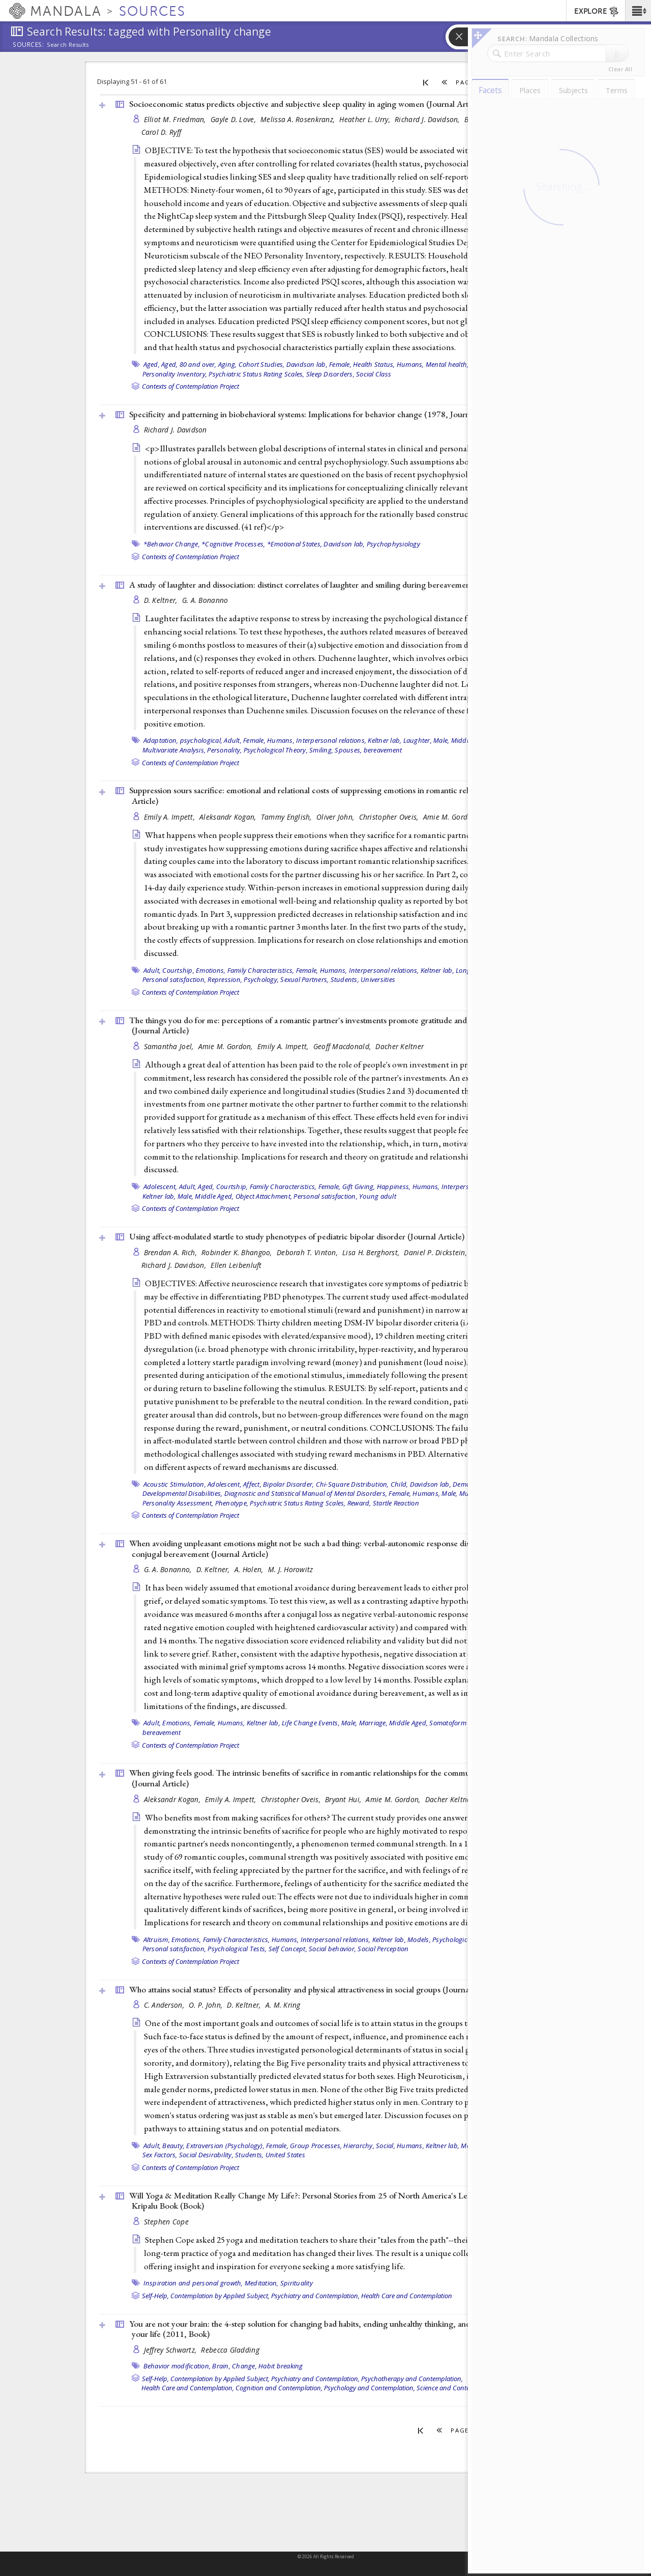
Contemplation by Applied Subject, (220, 2295)
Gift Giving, (358, 1186)
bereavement (383, 750)
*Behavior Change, (171, 543)
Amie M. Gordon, (451, 817)
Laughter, (417, 740)
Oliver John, (336, 817)
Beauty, (173, 2145)
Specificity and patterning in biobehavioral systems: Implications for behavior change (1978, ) (316, 414)
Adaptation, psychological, (183, 740)
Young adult (377, 1196)
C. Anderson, (165, 2005)
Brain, (221, 2365)
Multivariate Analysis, (174, 750)
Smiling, (321, 750)
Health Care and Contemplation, (187, 2387)
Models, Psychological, (441, 1939)
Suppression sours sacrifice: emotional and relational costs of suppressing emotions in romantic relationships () (331, 795)
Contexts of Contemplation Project (190, 386)
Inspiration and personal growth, (193, 2283)
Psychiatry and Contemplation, (315, 2295)
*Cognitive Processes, (233, 543)
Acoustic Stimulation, (174, 1484)
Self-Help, (155, 2295)
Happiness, (394, 1186)
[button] (638, 10)
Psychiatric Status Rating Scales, (256, 374)
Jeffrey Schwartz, (171, 2350)
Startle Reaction (396, 1503)
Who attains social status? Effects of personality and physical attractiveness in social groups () (314, 1989)
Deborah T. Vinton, (308, 1252)
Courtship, (178, 970)
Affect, (252, 1484)
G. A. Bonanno (205, 600)
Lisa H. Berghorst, (371, 1252)
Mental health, (447, 364)
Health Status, (374, 364)
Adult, (233, 740)
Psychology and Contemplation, (369, 2387)
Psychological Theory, (276, 750)
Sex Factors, (159, 2154)
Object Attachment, (263, 1196)
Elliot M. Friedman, (176, 119)
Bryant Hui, (344, 1799)
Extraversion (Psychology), (225, 2145)
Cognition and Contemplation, (278, 2387)
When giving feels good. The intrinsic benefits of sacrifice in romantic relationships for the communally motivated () (326, 1778)
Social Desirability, (206, 2154)
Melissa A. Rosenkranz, (298, 119)
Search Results (68, 44)
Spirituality (296, 2283)
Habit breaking (280, 2365)
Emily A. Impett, (170, 817)
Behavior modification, (177, 2365)
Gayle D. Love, (234, 119)
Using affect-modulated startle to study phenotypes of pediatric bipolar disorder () (296, 1236)
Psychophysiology (393, 543)
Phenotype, (232, 1503)
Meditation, (262, 2283)
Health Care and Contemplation (406, 2295)
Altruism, (156, 1939)
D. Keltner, (162, 600)
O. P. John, (206, 2005)
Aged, (151, 364)
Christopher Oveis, (390, 817)
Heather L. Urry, (365, 119)
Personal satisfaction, (174, 979)
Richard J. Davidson (175, 430)
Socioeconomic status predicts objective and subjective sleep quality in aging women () (306, 103)
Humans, (410, 364)
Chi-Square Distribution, (352, 1484)
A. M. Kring (283, 2005)
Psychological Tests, (237, 1948)
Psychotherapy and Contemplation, (412, 2378)
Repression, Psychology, (243, 979)
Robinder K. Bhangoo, (237, 1252)
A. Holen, (249, 1569)
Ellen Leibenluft (236, 1265)
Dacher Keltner (399, 1046)
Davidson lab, (307, 364)
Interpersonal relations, (331, 740)
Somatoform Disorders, (463, 1722)
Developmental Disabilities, (182, 1493)
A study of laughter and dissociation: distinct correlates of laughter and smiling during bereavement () (330, 584)
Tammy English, (287, 817)
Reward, (359, 1503)
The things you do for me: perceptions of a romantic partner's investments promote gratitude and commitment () (321, 1025)
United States (285, 2154)
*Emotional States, (294, 543)
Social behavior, (332, 1948)
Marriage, (373, 1722)
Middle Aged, (214, 1196)
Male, (441, 740)
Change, (244, 2365)
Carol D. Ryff (161, 132)
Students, (345, 979)
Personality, (224, 750)
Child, (399, 1484)
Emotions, (210, 970)
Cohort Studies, (262, 364)
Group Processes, (316, 2145)
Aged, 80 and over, (189, 364)
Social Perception (383, 1948)
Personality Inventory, (175, 374)
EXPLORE (596, 12)
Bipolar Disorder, (288, 1484)
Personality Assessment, (178, 1503)
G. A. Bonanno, (169, 1569)
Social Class (373, 374)
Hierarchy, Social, (369, 2145)
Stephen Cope (166, 2221)
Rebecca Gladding (230, 2350)
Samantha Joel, (170, 1046)
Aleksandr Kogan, (228, 817)
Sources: (28, 45)
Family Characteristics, (260, 970)
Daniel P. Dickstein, (436, 1252)
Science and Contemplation (456, 2387)
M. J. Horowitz (290, 1569)
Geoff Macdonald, (343, 1046)
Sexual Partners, (304, 979)
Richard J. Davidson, (428, 119)
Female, (340, 364)
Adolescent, (160, 1186)
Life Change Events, (311, 1722)
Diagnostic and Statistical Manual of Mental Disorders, (306, 1493)
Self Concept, (288, 1948)
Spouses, (348, 750)
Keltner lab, (384, 740)
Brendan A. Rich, (171, 1252)
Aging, (227, 364)
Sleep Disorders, (330, 374)
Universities (378, 979)
